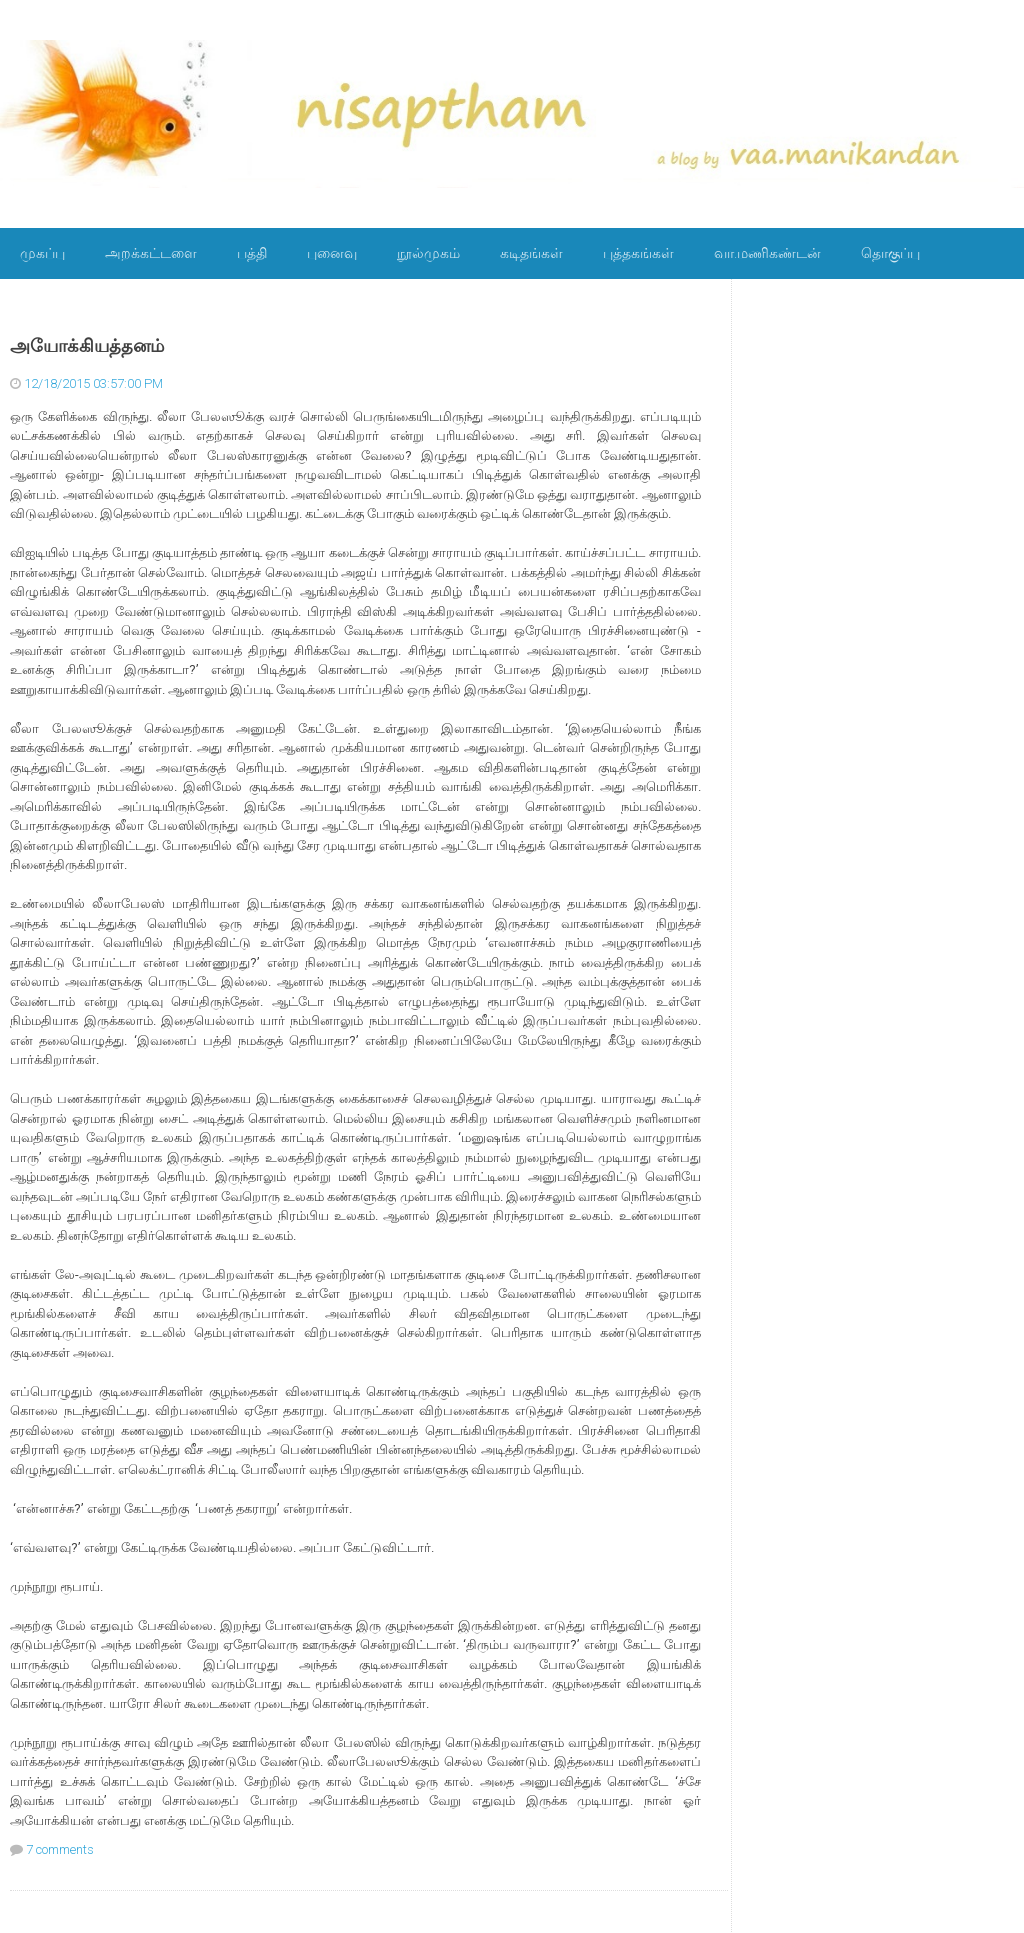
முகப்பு (42, 253)
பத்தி (252, 253)
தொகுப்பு (890, 253)
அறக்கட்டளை (151, 253)
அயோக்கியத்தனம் (87, 346)
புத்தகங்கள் (638, 253)
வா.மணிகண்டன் (767, 253)
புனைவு (332, 253)
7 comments (60, 1849)
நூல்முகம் (428, 253)
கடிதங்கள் (531, 253)
